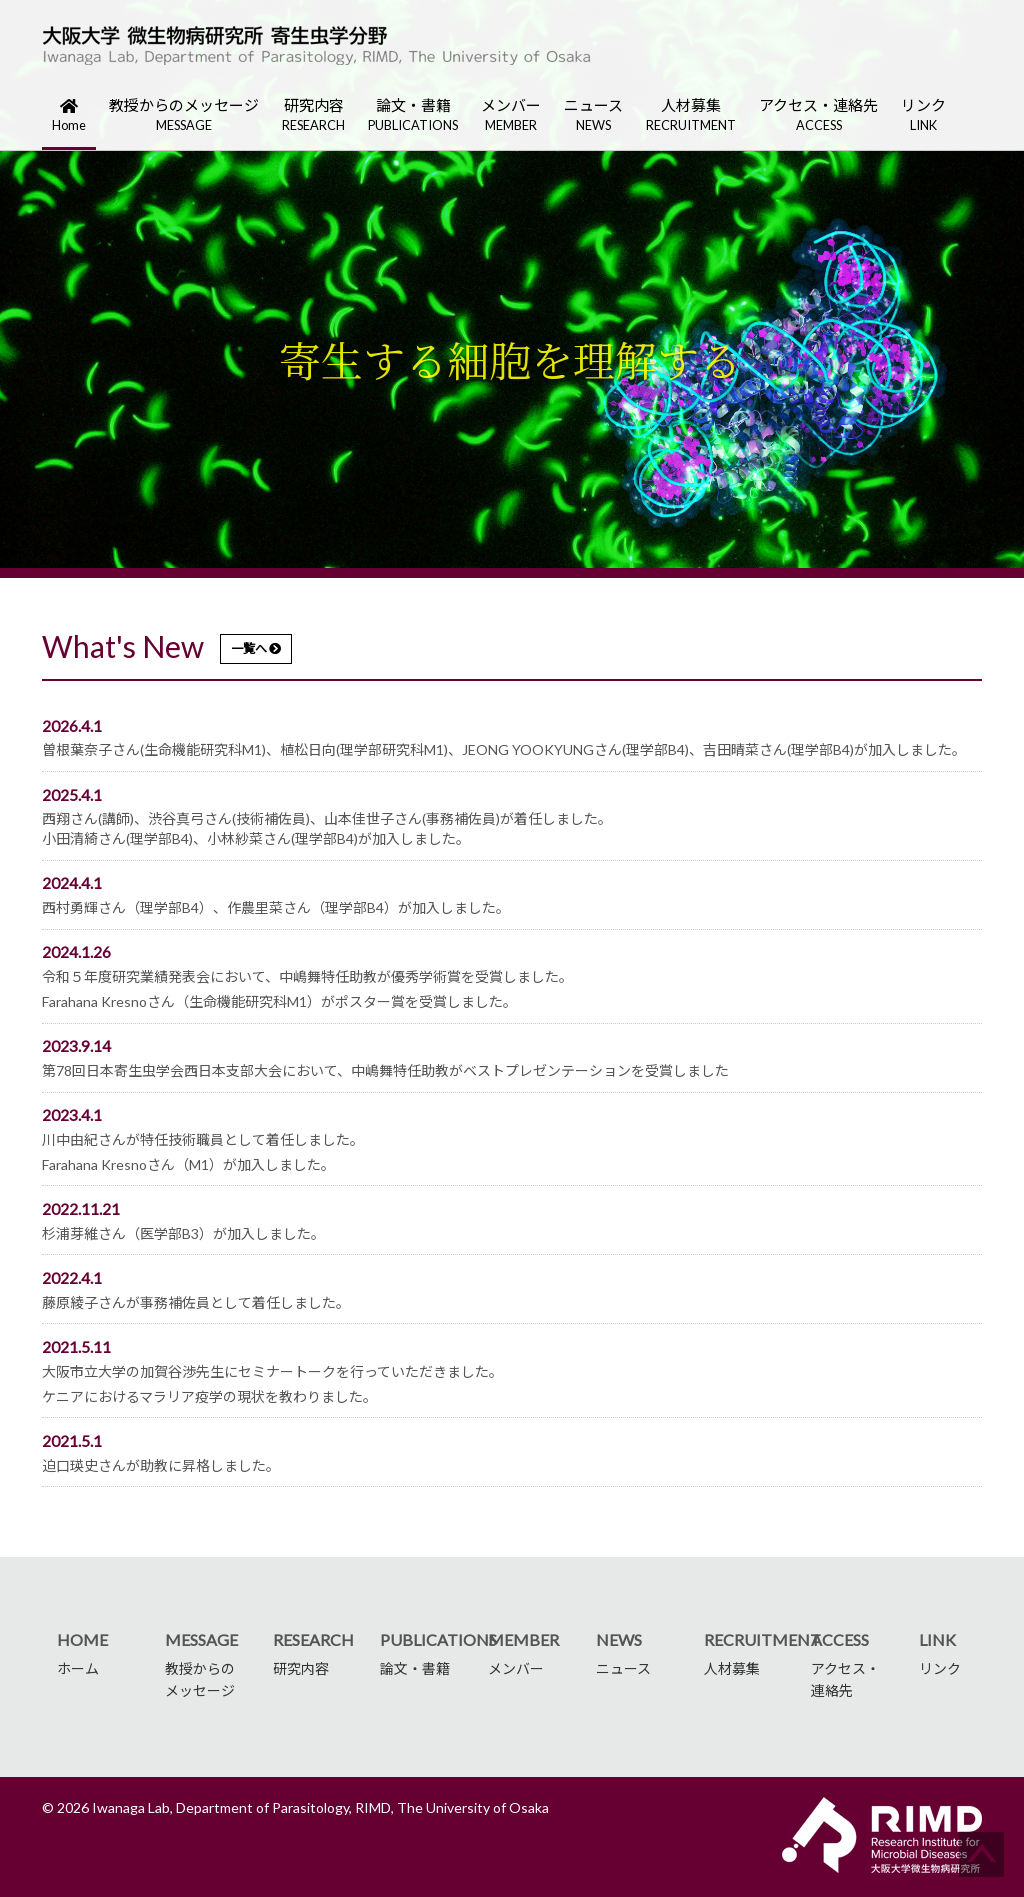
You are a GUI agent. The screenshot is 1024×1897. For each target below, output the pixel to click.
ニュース (593, 115)
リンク (923, 115)
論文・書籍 (413, 115)
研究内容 (313, 115)
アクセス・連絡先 (818, 115)
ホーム (78, 1668)
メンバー (511, 115)
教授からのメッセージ (184, 115)
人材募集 (691, 115)
